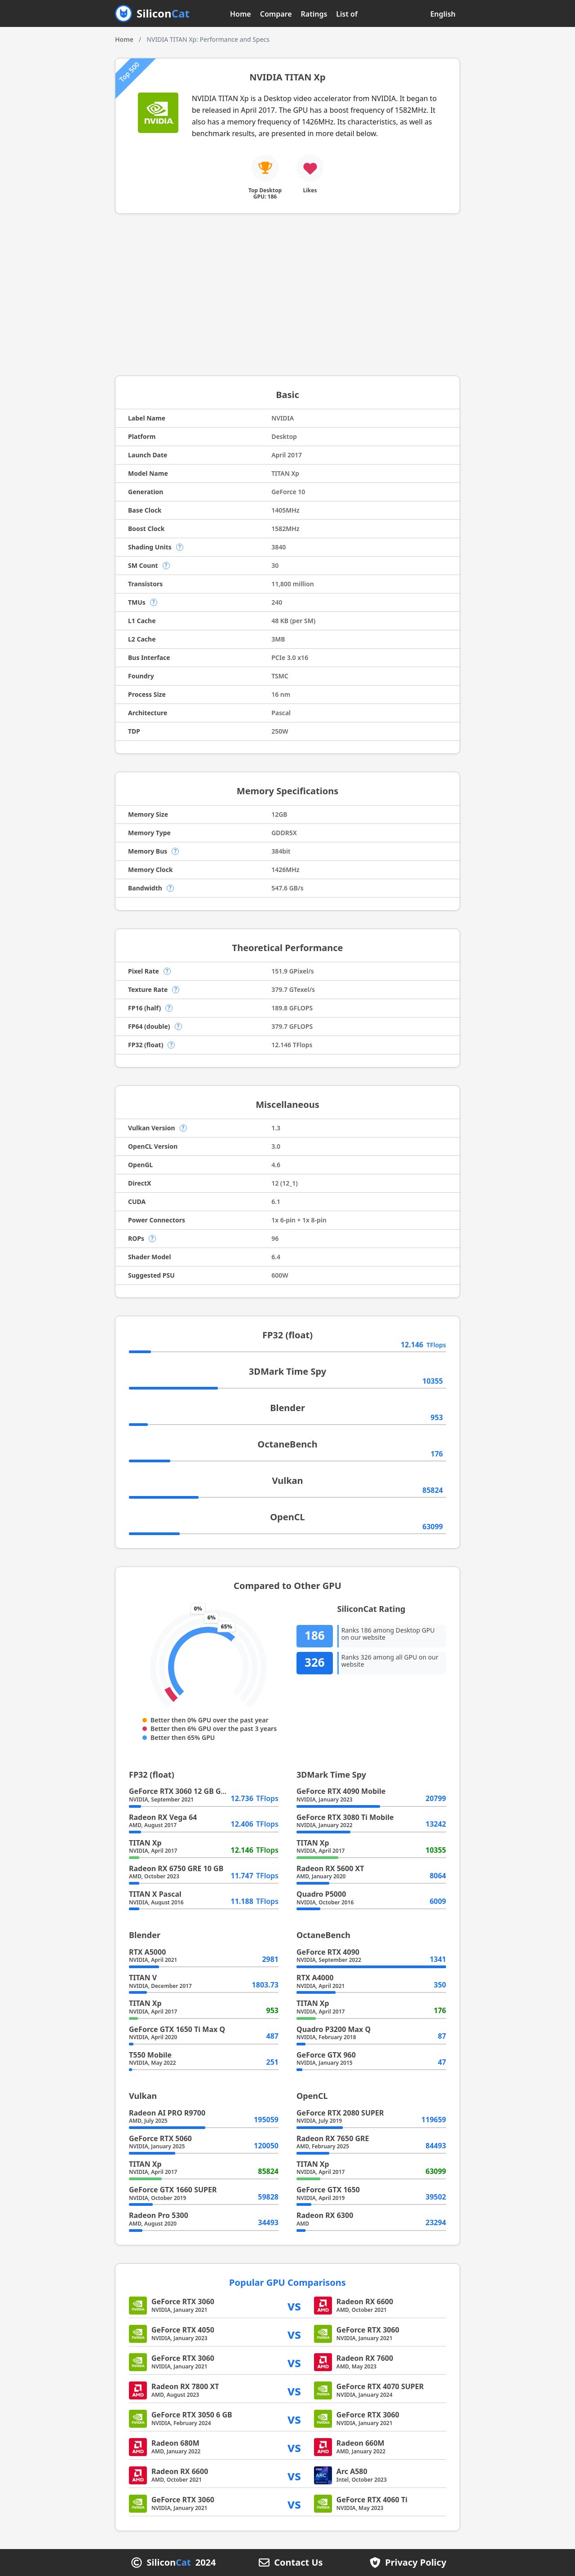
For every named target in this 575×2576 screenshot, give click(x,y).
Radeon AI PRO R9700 (167, 2113)
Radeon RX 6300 (324, 2215)
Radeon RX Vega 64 (163, 1817)
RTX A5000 (147, 1952)
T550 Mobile (150, 2055)
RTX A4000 (314, 1978)
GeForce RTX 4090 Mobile (340, 1791)
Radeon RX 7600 (364, 2358)
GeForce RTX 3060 (182, 2301)
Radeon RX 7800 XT (185, 2386)
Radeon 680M (175, 2443)
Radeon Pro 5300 (158, 2215)
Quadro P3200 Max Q (333, 2029)
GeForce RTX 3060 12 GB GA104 (183, 1791)
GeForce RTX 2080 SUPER (340, 2113)
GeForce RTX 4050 (182, 2330)
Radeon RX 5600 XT (330, 1868)
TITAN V (143, 1978)
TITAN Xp (145, 1843)
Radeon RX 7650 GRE (332, 2138)
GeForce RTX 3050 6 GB (191, 2415)
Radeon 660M (360, 2443)
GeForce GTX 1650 (328, 2190)
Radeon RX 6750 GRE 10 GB (176, 1868)
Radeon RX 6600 (364, 2301)
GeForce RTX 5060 (160, 2138)
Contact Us (298, 2562)
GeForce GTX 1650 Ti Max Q (177, 2029)
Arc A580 (351, 2471)
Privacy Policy (415, 2562)
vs (294, 2305)
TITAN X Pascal (155, 1894)
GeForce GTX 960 (326, 2055)
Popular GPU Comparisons (287, 2282)
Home (240, 14)
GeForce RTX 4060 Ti (371, 2500)
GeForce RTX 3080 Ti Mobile (345, 1817)
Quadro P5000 (321, 1894)
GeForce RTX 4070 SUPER (380, 2386)
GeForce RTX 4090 (327, 1952)
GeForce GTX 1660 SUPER (173, 2190)
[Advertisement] (287, 295)
